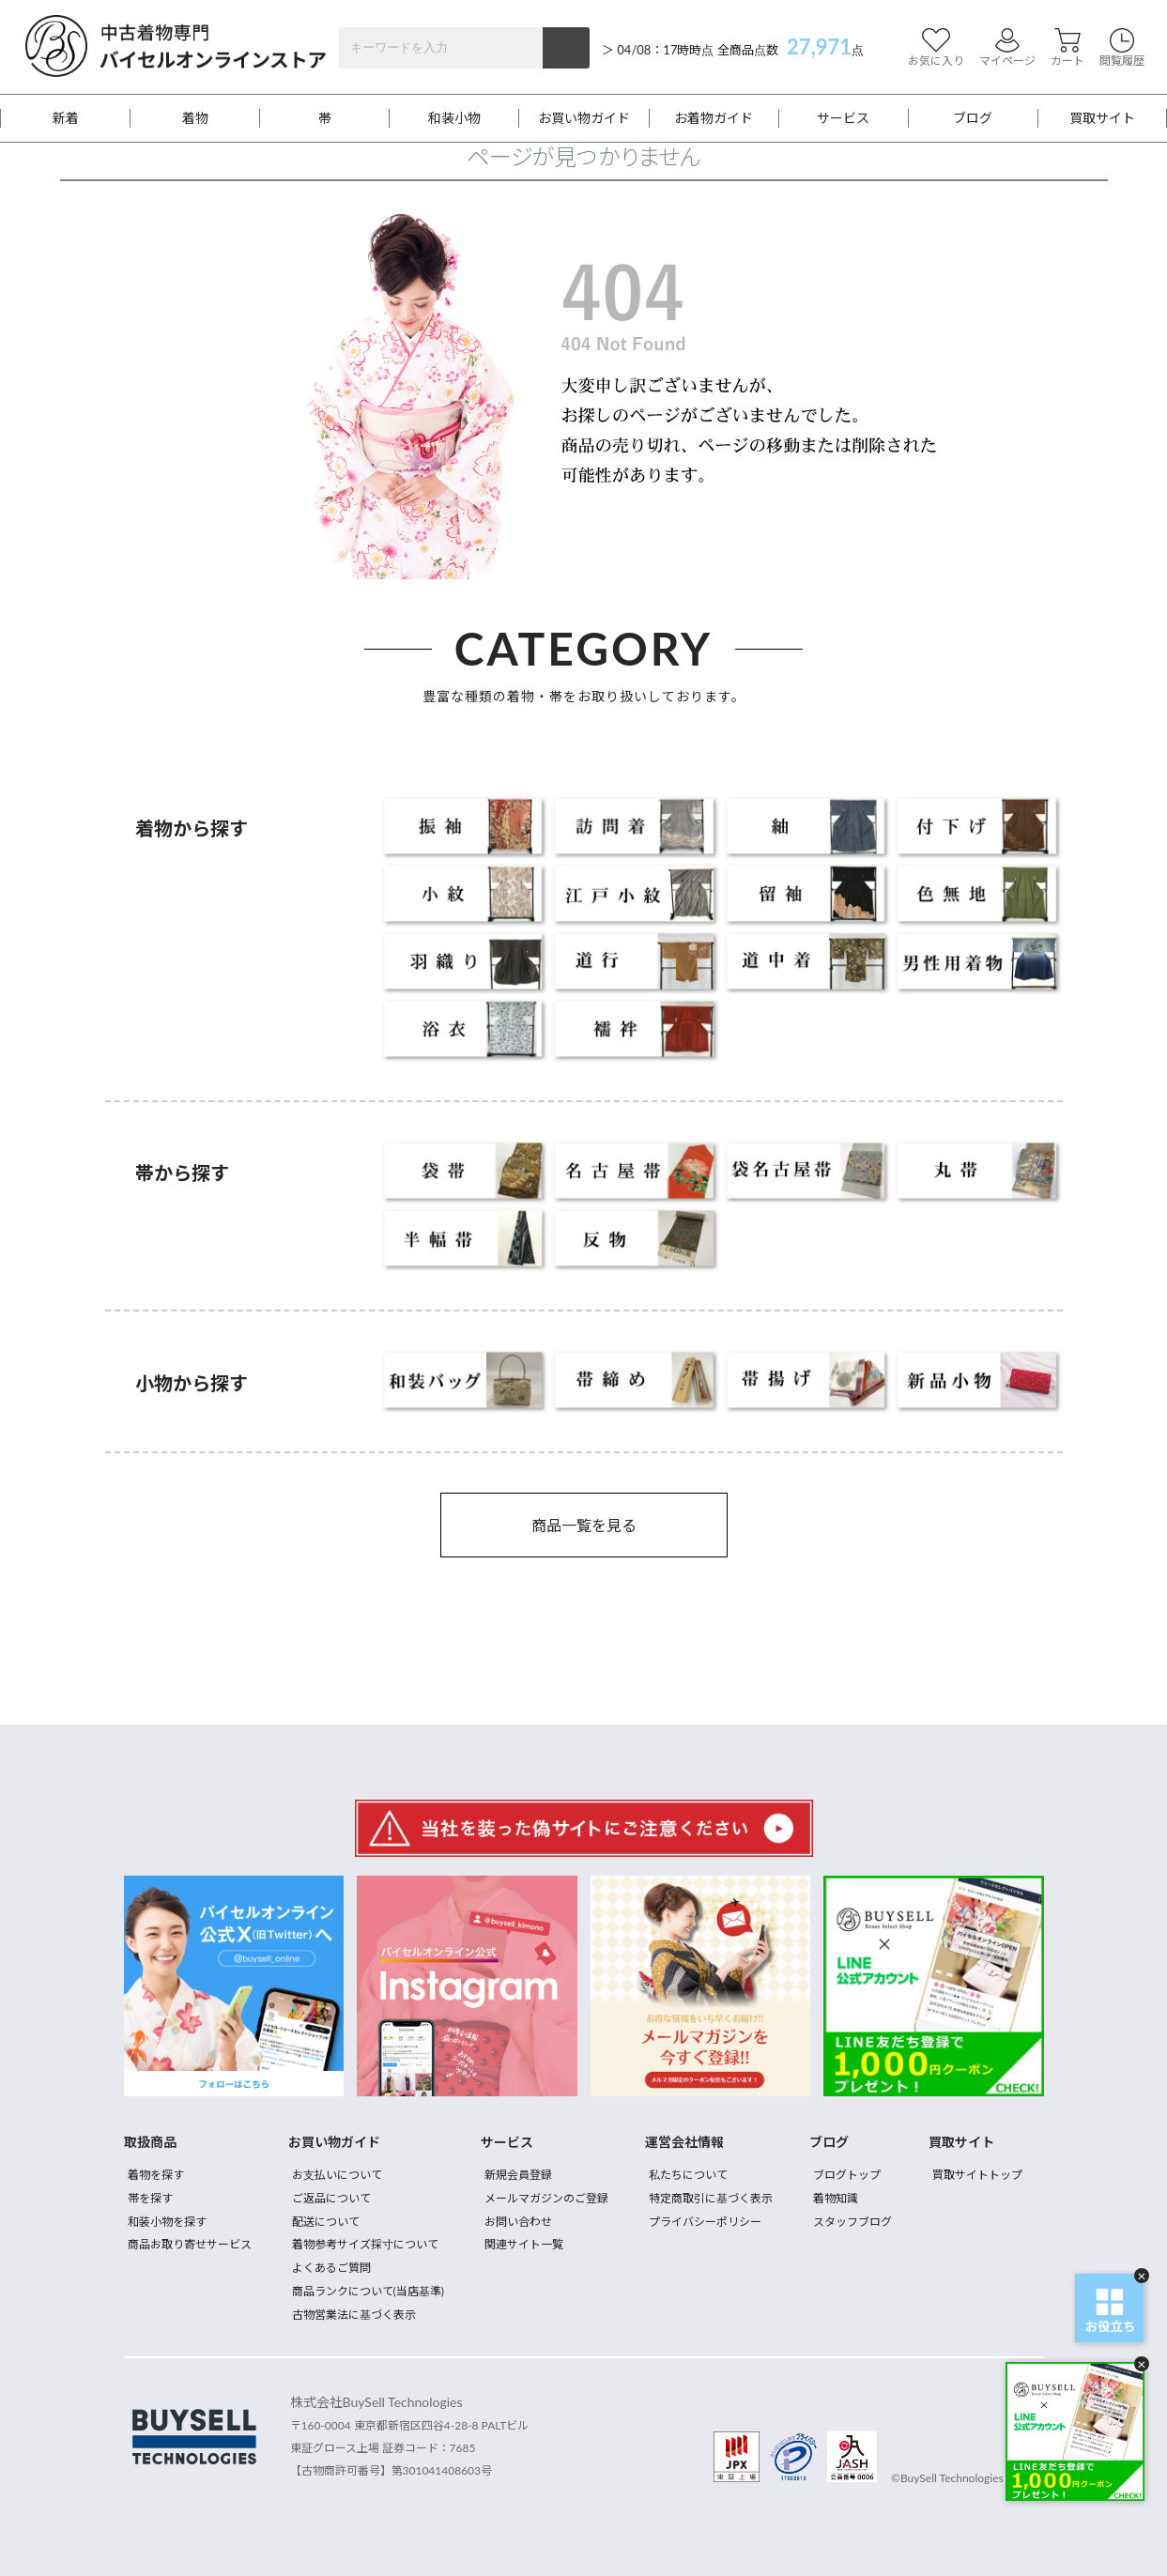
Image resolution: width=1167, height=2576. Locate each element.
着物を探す (156, 2175)
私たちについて (688, 2175)
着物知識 (835, 2198)
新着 (66, 118)
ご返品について (331, 2198)
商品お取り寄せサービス (190, 2244)
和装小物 (454, 118)
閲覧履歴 (1121, 47)
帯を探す (150, 2198)
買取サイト (1102, 118)
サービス (843, 118)
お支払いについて (337, 2175)
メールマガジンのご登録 (546, 2198)
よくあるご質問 (331, 2268)
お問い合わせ (518, 2222)
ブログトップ (847, 2175)
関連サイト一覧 (523, 2244)
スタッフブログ (852, 2222)
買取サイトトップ (977, 2175)
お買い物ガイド (584, 118)
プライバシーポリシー (705, 2222)
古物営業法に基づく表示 (354, 2315)
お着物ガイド (713, 118)
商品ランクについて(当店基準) (368, 2291)
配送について (326, 2222)
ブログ (972, 118)
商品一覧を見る (584, 1525)
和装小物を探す (167, 2222)
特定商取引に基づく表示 (711, 2198)
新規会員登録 (518, 2175)
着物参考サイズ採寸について (365, 2244)
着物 (195, 118)
